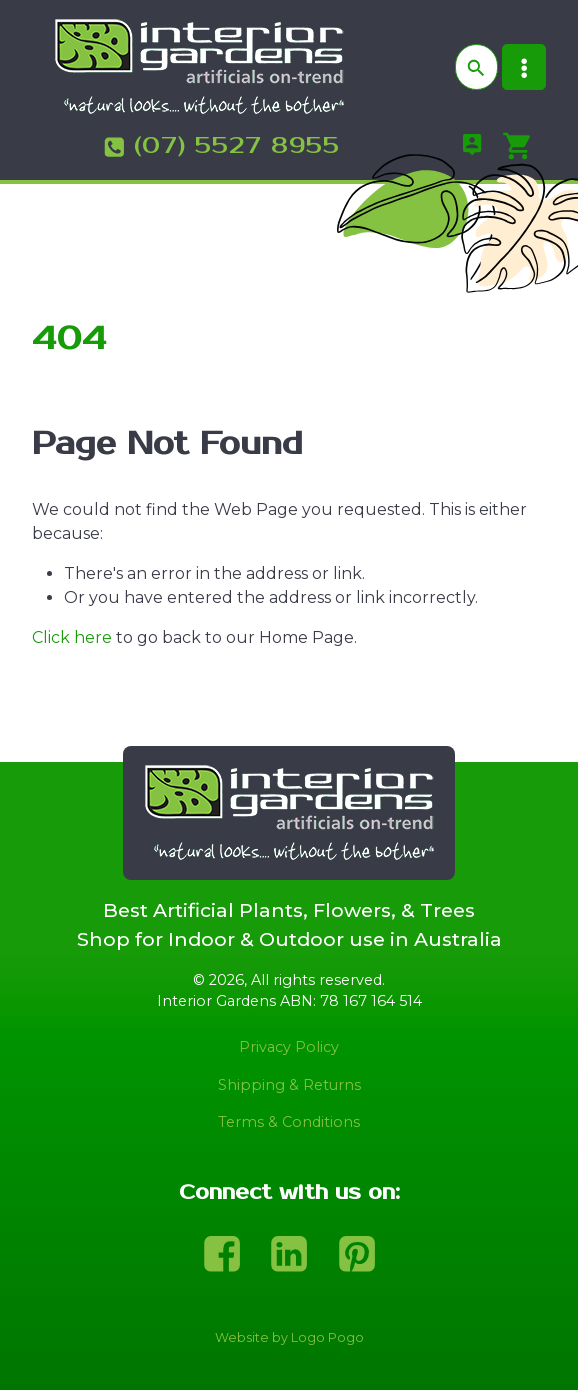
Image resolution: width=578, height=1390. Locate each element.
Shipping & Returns (289, 1085)
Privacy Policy (289, 1047)
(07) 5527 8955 (237, 146)
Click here (72, 637)
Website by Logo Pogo (289, 1337)
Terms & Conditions (289, 1122)
